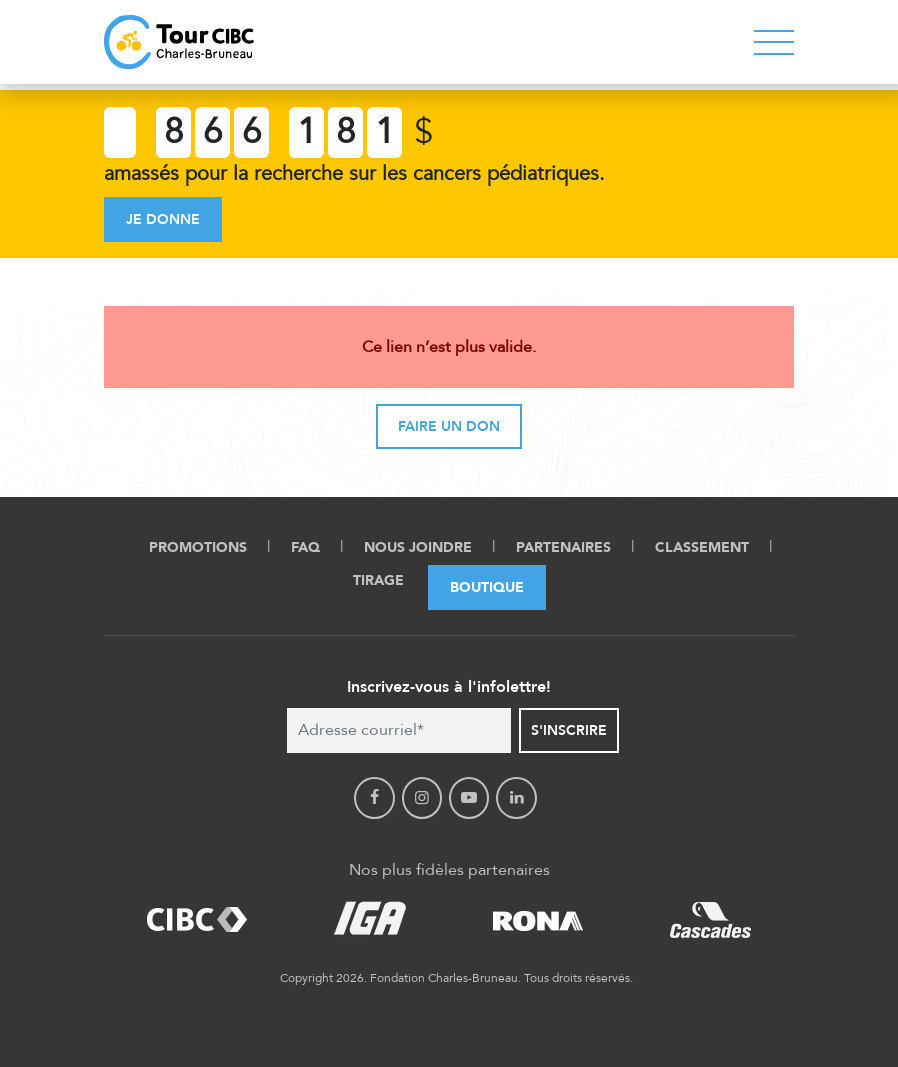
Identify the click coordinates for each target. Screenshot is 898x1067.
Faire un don (449, 426)
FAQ (305, 547)
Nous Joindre (418, 547)
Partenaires (563, 547)
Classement (702, 547)
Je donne (163, 219)
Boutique (487, 587)
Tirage (378, 580)
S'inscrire (569, 730)
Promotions (198, 547)
